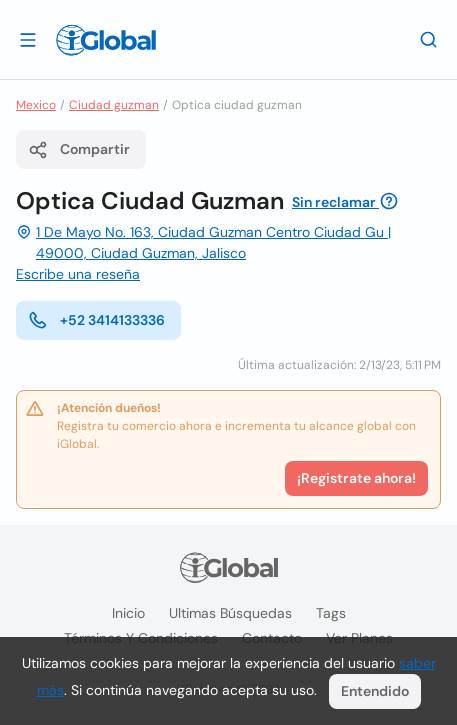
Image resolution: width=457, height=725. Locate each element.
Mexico (36, 105)
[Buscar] (429, 39)
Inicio (128, 613)
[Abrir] (28, 39)
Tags (331, 613)
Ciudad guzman (114, 105)
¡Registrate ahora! (356, 478)
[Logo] (106, 40)
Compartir (79, 150)
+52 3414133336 (96, 320)
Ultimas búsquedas (230, 613)
